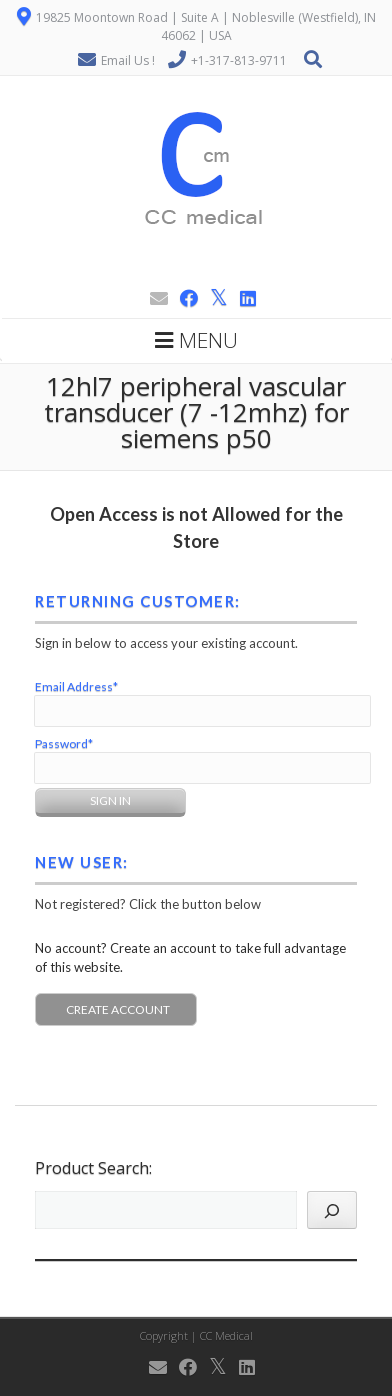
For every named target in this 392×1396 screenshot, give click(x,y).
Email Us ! (128, 60)
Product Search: (93, 1168)
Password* (64, 743)
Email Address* (76, 686)
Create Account (118, 1009)
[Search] (332, 1210)
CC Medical (226, 1335)
